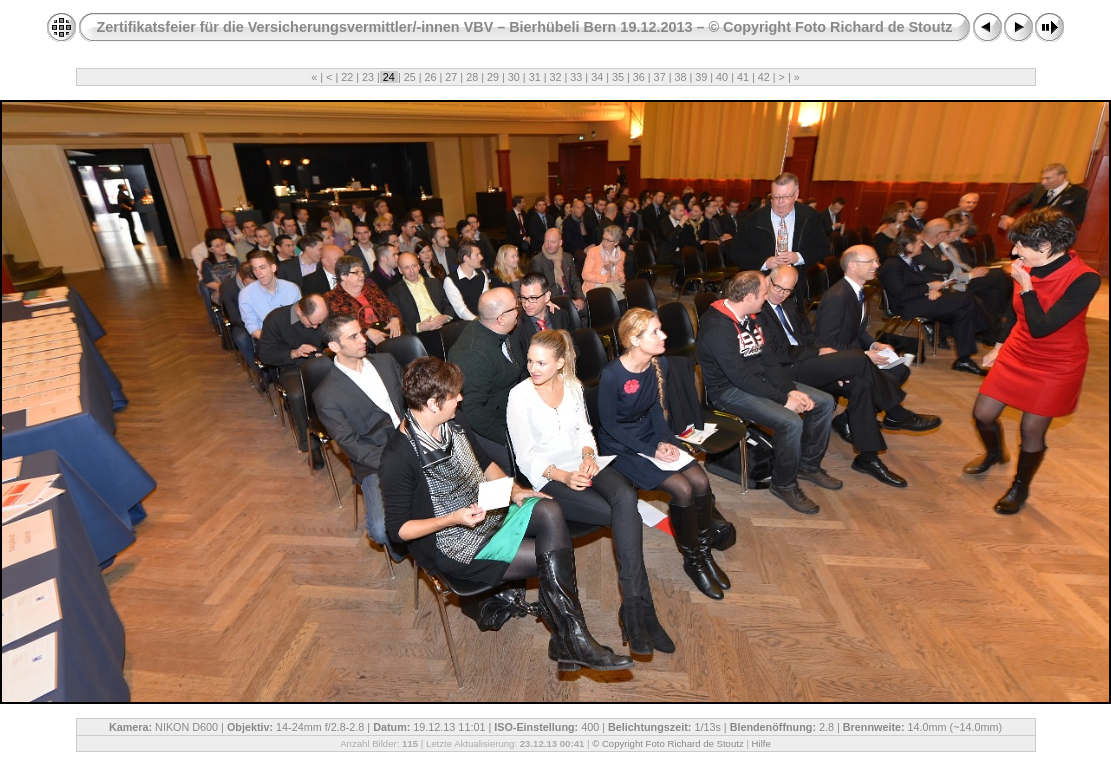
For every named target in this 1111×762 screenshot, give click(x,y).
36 (639, 77)
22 (347, 77)
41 (743, 77)
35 (618, 77)
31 (535, 77)
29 (493, 77)
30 (514, 77)
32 (555, 77)
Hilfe (761, 743)
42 (764, 77)
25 (410, 77)
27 (451, 77)
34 (597, 77)
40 (722, 77)
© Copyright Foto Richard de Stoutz (668, 743)
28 (472, 77)
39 (701, 77)
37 (660, 77)
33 (576, 77)
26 (431, 77)
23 (368, 77)
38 (680, 77)
